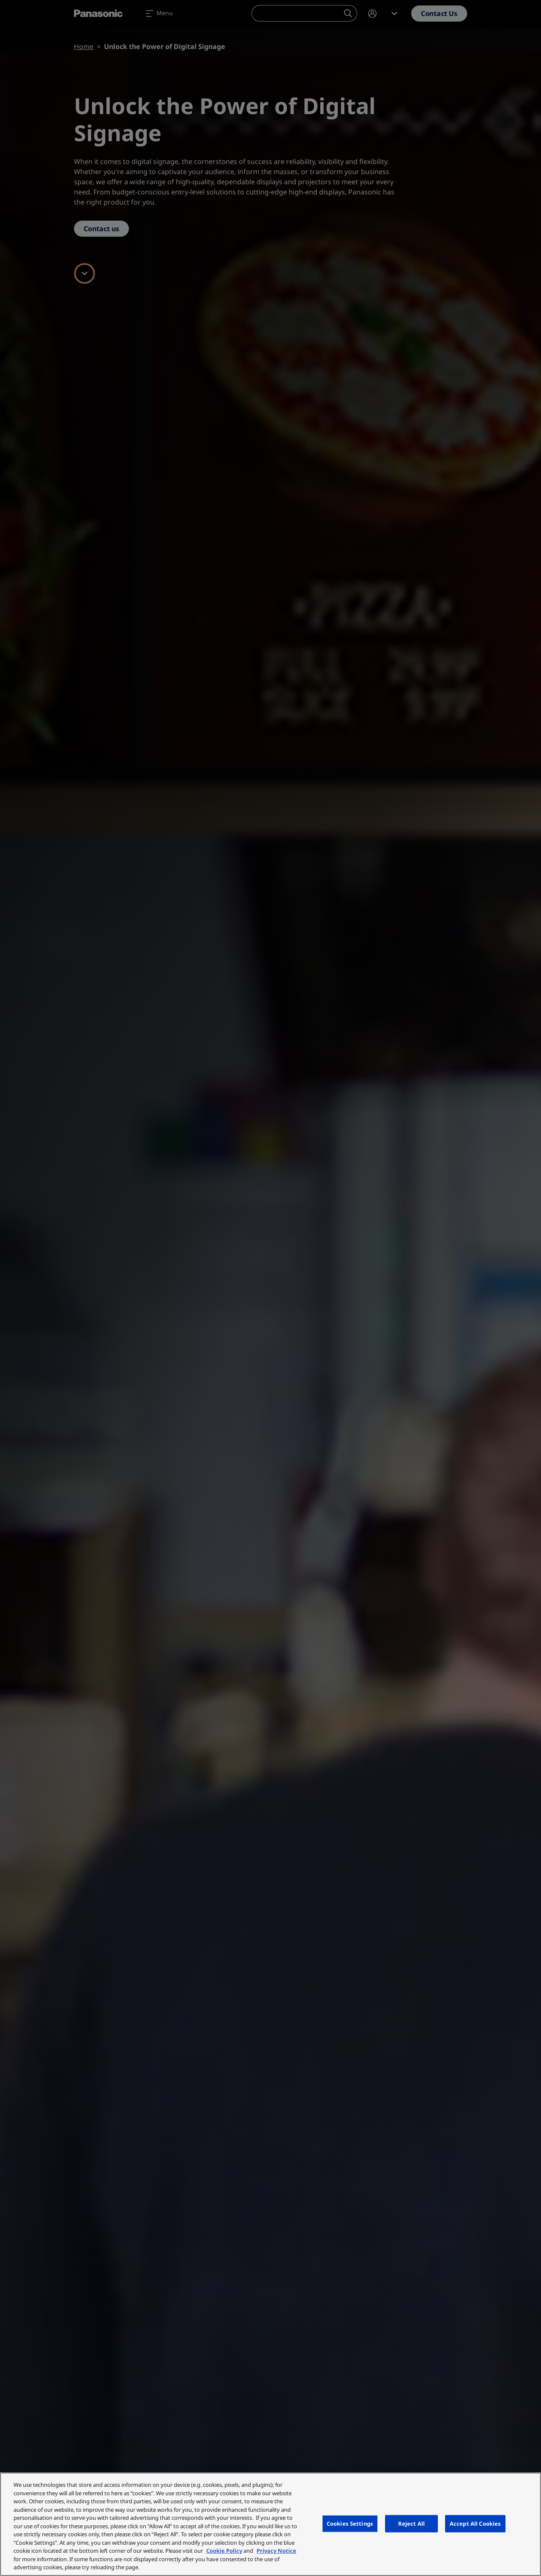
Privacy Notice (276, 2550)
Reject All (411, 2523)
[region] (270, 2524)
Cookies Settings (350, 2523)
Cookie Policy (224, 2550)
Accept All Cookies (475, 2523)
